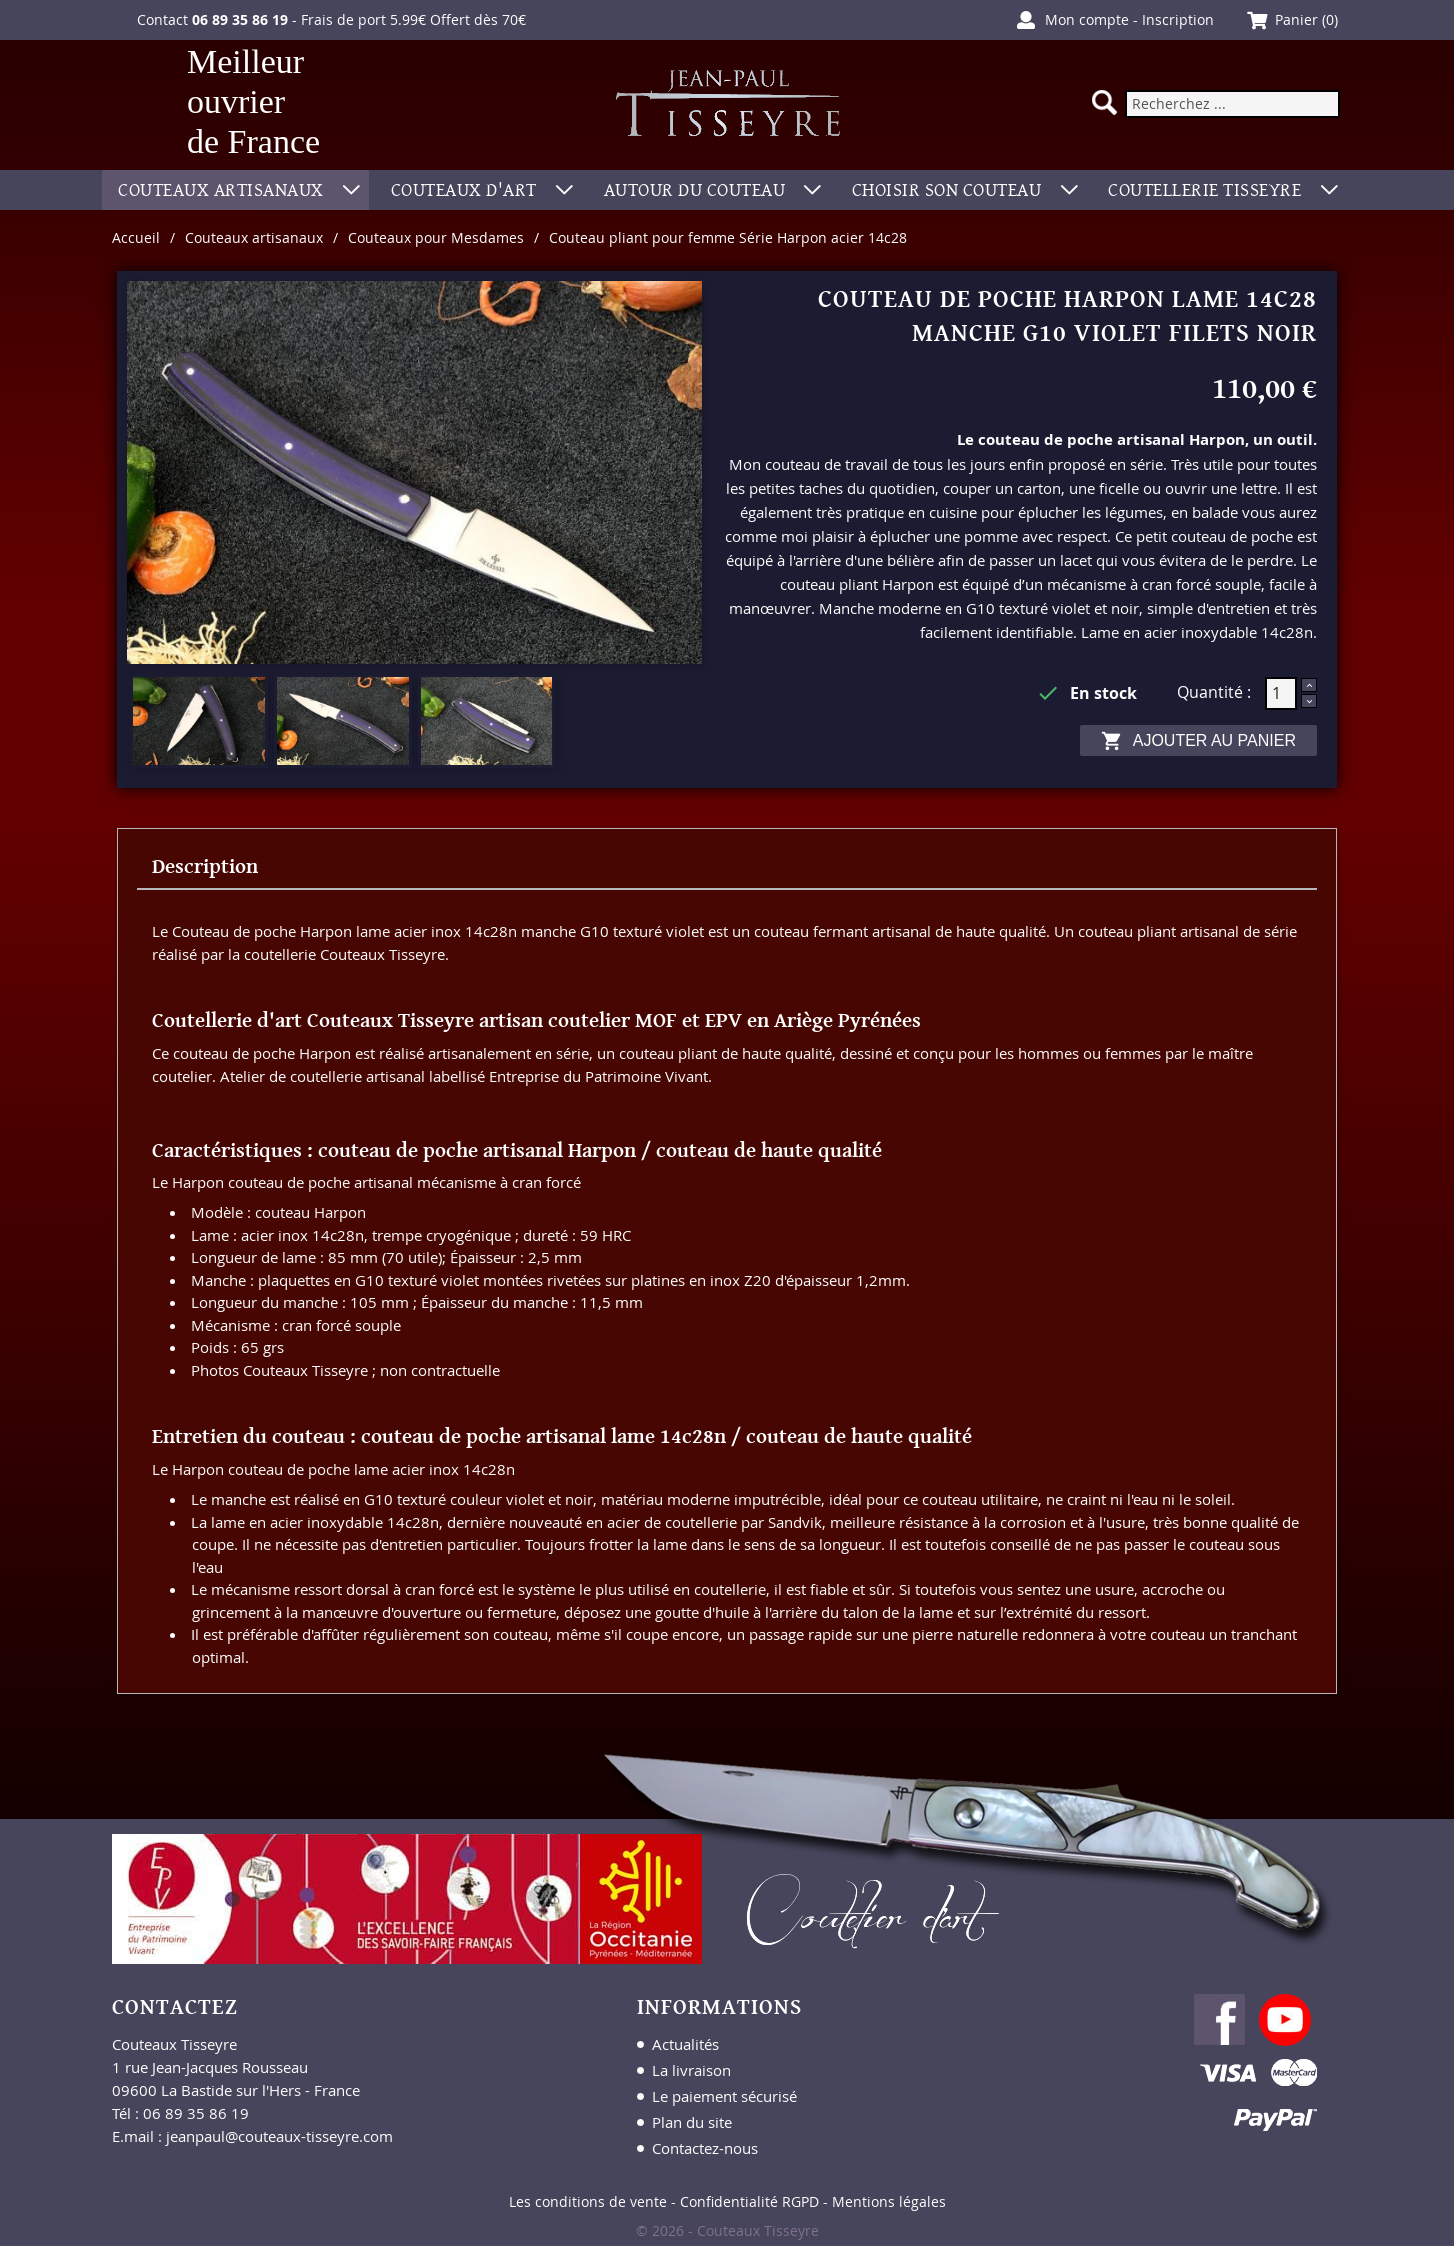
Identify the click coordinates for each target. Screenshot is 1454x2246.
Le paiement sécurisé (724, 2096)
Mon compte (1087, 19)
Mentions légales (889, 2201)
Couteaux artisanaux (254, 237)
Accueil (136, 237)
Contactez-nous (705, 2148)
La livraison (691, 2070)
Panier (1296, 19)
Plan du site (692, 2122)
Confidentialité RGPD (749, 2201)
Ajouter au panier (1198, 741)
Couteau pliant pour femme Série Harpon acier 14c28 (728, 237)
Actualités (685, 2044)
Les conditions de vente (588, 2201)
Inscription (1178, 19)
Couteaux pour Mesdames (436, 237)
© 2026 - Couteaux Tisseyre (727, 2230)
